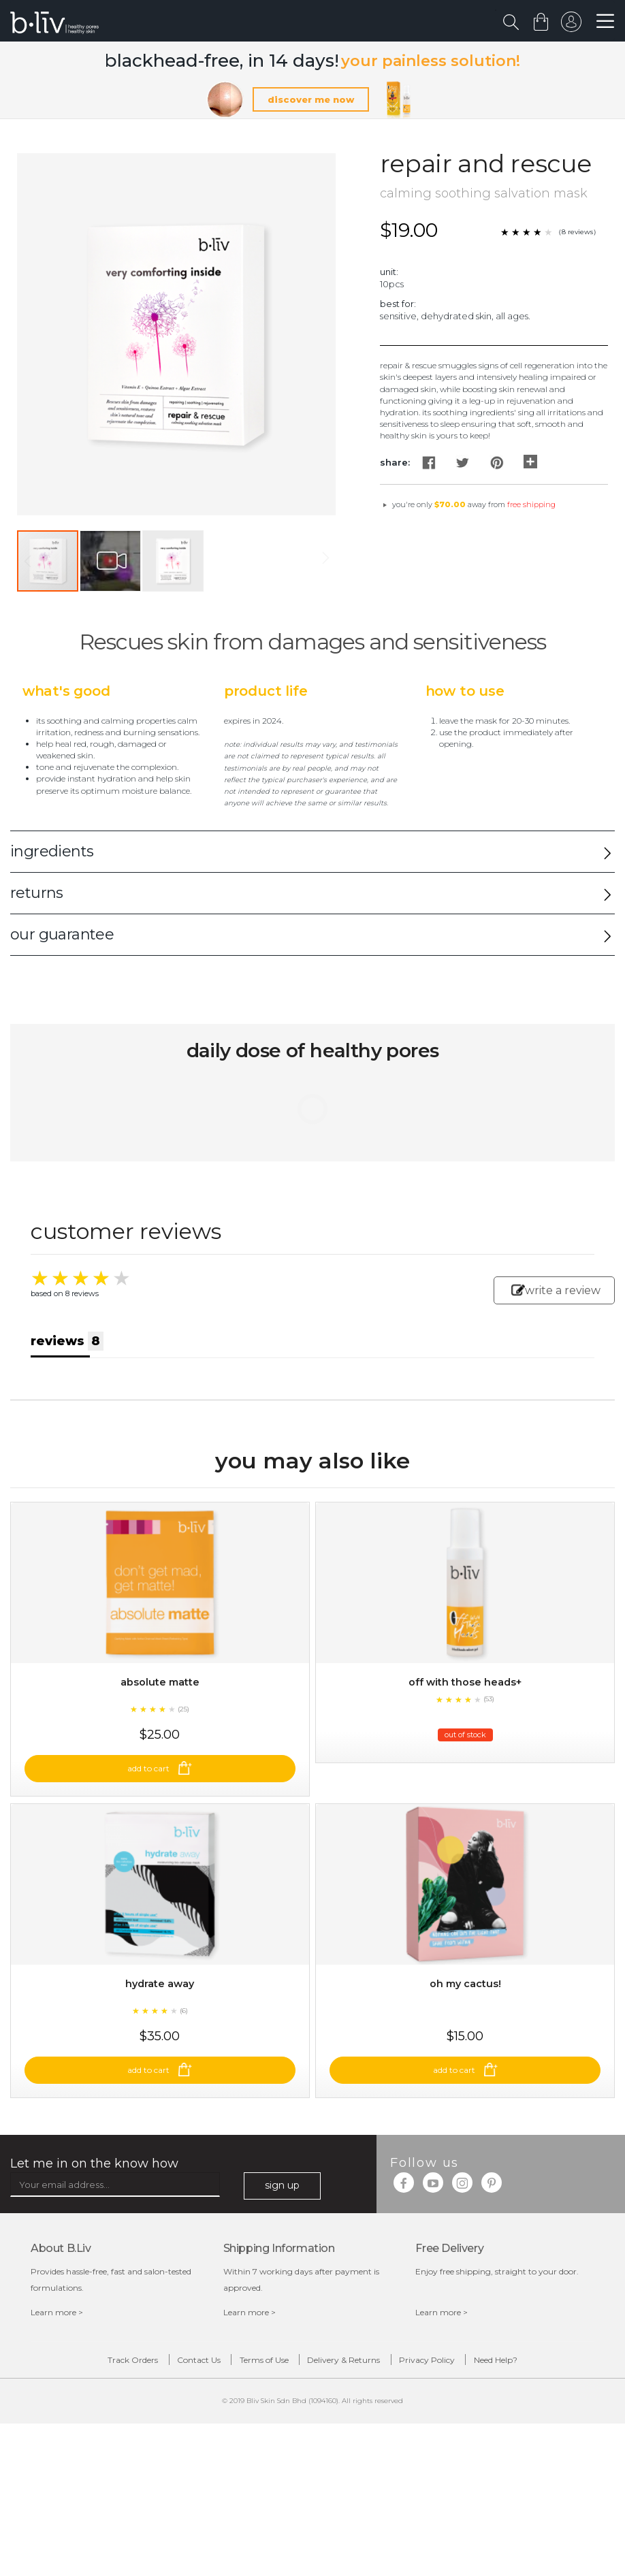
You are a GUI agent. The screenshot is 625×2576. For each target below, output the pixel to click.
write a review (555, 1292)
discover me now (311, 101)
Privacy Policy (463, 2452)
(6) (184, 2099)
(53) (488, 1744)
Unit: (389, 273)
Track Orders (73, 2452)
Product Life (266, 693)
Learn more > (57, 2401)
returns (36, 894)
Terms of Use (251, 2452)
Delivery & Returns (355, 2452)
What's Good (66, 693)
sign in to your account (568, 25)
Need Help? (555, 2452)
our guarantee (62, 936)
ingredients (51, 852)
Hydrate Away (160, 2072)
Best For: (398, 305)
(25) (183, 1754)
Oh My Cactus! (465, 2072)
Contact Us (163, 2452)
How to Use (465, 693)
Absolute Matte (160, 1726)
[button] (111, 563)
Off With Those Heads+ (465, 1726)
